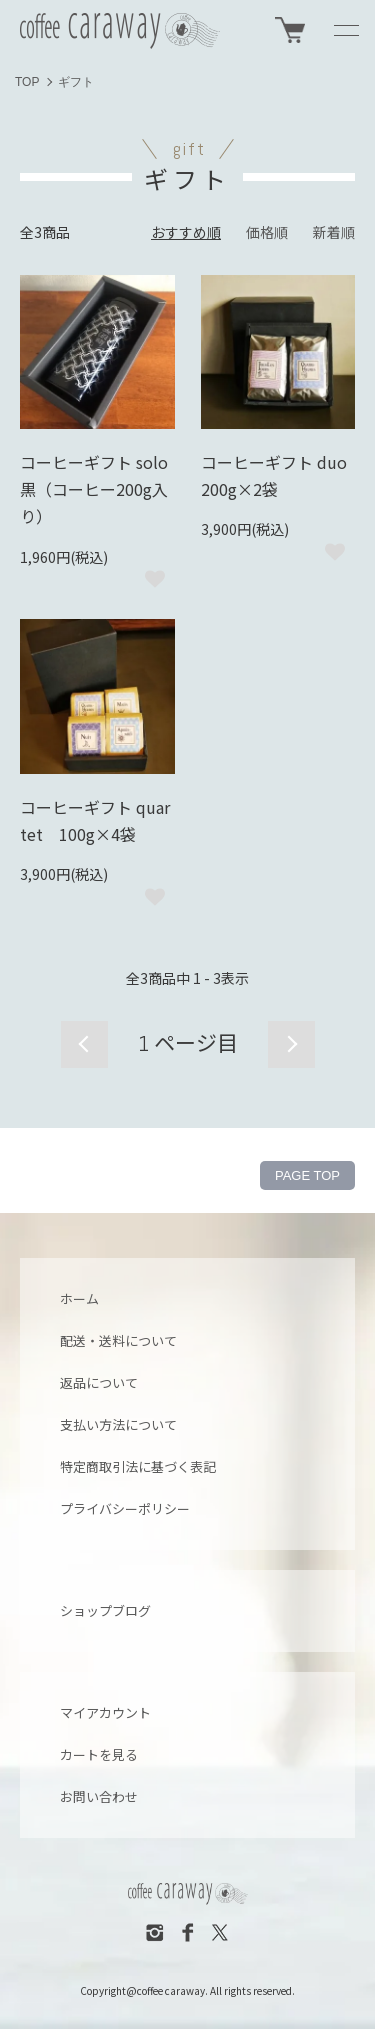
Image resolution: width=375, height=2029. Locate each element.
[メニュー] (345, 30)
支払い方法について (118, 1424)
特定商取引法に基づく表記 (138, 1466)
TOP (27, 82)
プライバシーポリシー (125, 1508)
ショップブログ (105, 1610)
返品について (99, 1382)
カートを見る (99, 1754)
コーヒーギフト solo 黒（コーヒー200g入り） (94, 489)
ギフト (76, 82)
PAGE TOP (307, 1175)
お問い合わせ (99, 1796)
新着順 (334, 232)
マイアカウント (105, 1712)
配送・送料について (118, 1340)
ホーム (79, 1298)
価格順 (267, 232)
